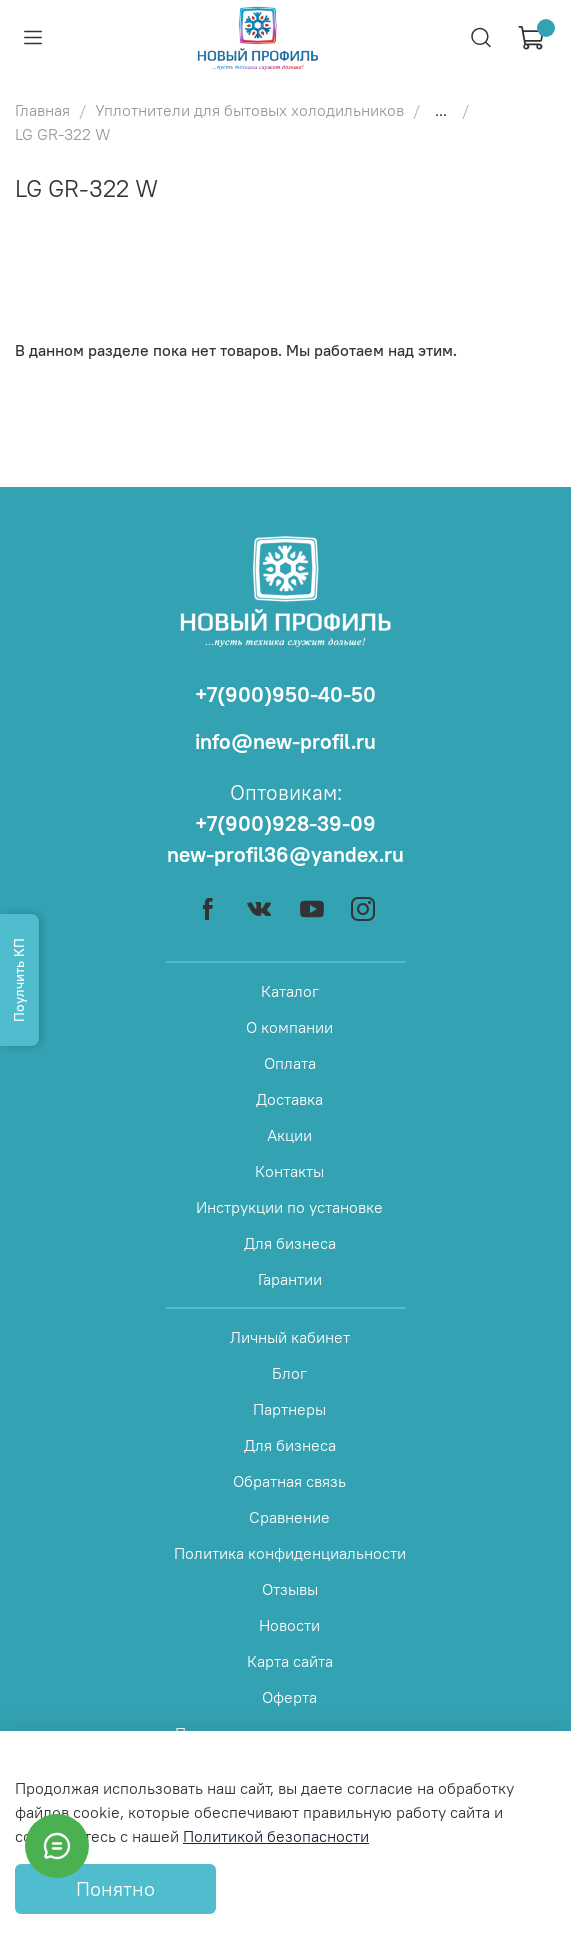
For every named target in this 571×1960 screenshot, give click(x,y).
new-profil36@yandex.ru (285, 854)
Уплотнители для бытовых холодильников (249, 110)
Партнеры (289, 1409)
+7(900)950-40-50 (285, 694)
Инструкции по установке (289, 1207)
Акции (289, 1135)
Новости (289, 1625)
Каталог (290, 991)
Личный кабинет (290, 1337)
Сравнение (289, 1517)
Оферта (289, 1697)
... (441, 110)
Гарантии (290, 1279)
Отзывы (290, 1589)
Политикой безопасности (276, 1836)
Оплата (290, 1063)
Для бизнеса (290, 1243)
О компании (289, 1027)
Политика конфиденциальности (290, 1553)
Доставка (289, 1099)
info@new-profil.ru (285, 741)
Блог (289, 1373)
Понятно (115, 1888)
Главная (42, 110)
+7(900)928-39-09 (285, 823)
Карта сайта (290, 1661)
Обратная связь (289, 1481)
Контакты (289, 1171)
